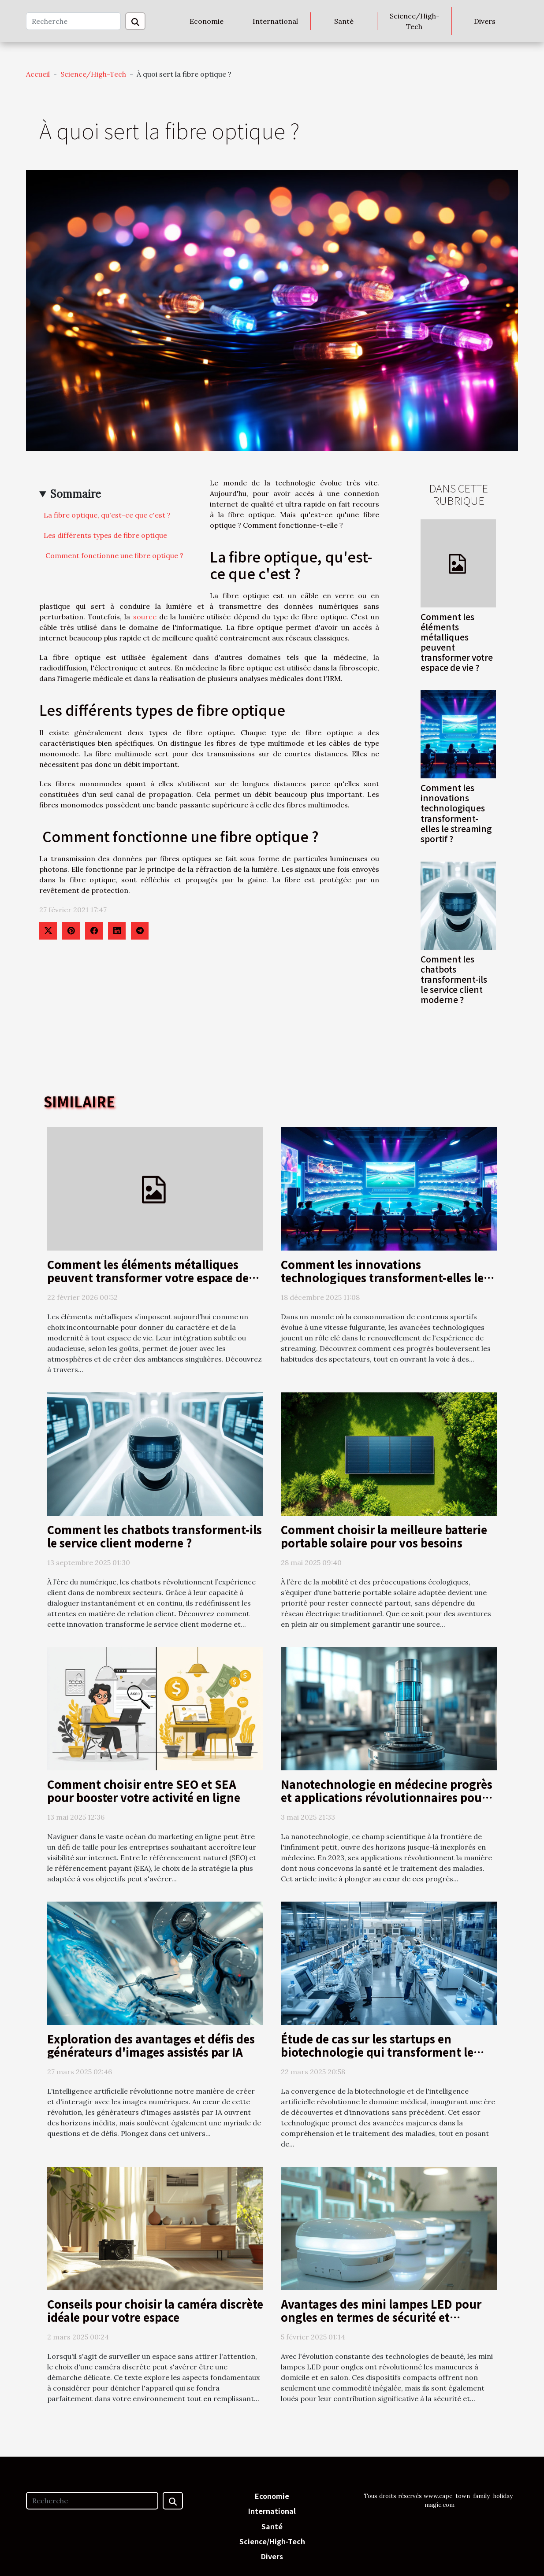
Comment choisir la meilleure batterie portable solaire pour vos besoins (384, 1536)
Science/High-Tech (415, 21)
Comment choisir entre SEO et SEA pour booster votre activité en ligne (143, 1790)
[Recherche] (73, 21)
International (275, 21)
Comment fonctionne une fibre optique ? (113, 555)
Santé (344, 21)
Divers (485, 21)
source (144, 616)
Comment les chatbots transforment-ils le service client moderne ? (454, 979)
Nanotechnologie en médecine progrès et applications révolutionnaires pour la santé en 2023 (386, 1797)
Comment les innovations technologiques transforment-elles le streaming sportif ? (456, 812)
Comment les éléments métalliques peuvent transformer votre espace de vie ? (457, 642)
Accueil (38, 74)
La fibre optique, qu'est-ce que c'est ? (107, 515)
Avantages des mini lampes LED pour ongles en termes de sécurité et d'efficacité (381, 2317)
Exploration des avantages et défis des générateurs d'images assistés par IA (151, 2045)
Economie (207, 21)
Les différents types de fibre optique (105, 535)
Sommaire (75, 494)
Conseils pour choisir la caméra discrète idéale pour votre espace (155, 2310)
